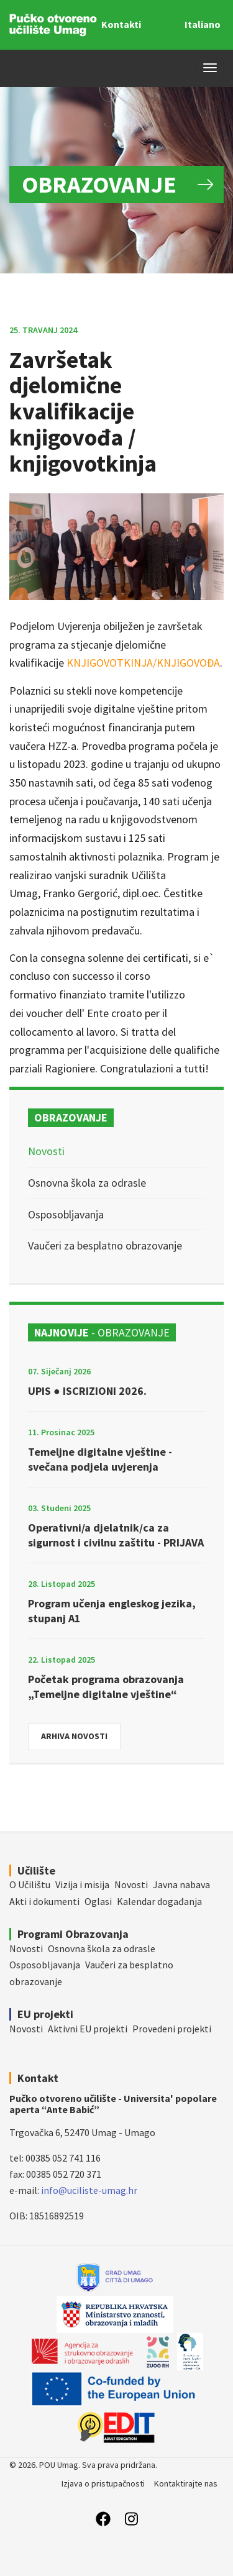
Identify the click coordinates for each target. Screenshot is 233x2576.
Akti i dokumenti (44, 1901)
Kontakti (121, 24)
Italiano (203, 24)
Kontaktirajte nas (185, 2483)
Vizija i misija (82, 1884)
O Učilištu (29, 1884)
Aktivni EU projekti (87, 2028)
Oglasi (98, 1901)
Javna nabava (181, 1884)
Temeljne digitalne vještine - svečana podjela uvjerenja (100, 1459)
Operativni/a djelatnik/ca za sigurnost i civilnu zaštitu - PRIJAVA (116, 1535)
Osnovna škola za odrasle (87, 1183)
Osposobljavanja (66, 1214)
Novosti (46, 1151)
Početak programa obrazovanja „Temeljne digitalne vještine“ (106, 1686)
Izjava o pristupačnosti (103, 2483)
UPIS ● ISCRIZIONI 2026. (87, 1391)
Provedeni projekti (171, 2028)
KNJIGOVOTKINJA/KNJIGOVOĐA (143, 662)
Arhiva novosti (74, 1736)
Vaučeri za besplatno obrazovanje (105, 1245)
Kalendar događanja (159, 1901)
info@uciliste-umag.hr (89, 2190)
